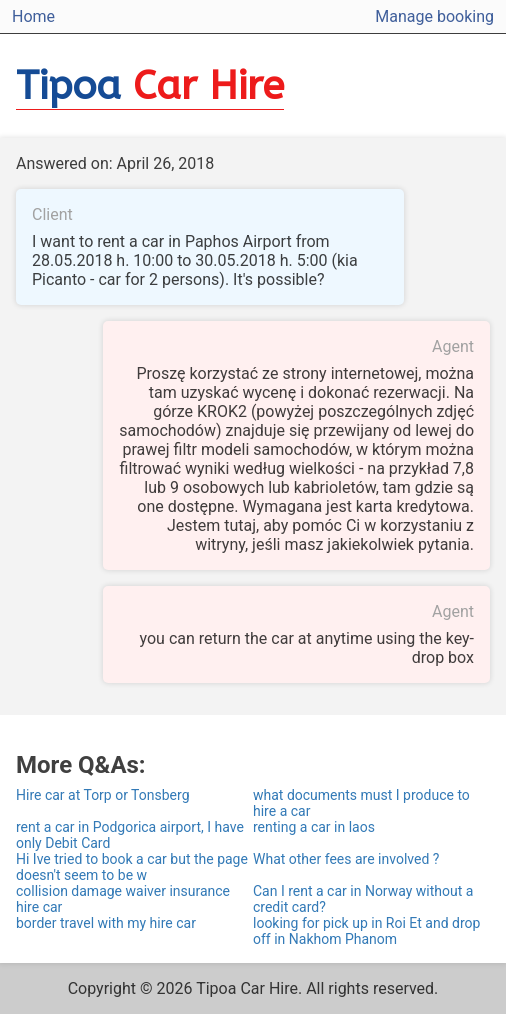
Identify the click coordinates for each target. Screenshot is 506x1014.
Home (33, 16)
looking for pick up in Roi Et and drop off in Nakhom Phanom (366, 931)
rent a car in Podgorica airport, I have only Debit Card (130, 835)
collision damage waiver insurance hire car (123, 899)
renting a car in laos (314, 827)
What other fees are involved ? (346, 859)
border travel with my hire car (106, 923)
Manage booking (434, 16)
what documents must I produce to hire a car (361, 803)
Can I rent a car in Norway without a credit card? (363, 899)
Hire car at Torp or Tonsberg (103, 795)
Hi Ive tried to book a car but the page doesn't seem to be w (132, 867)
